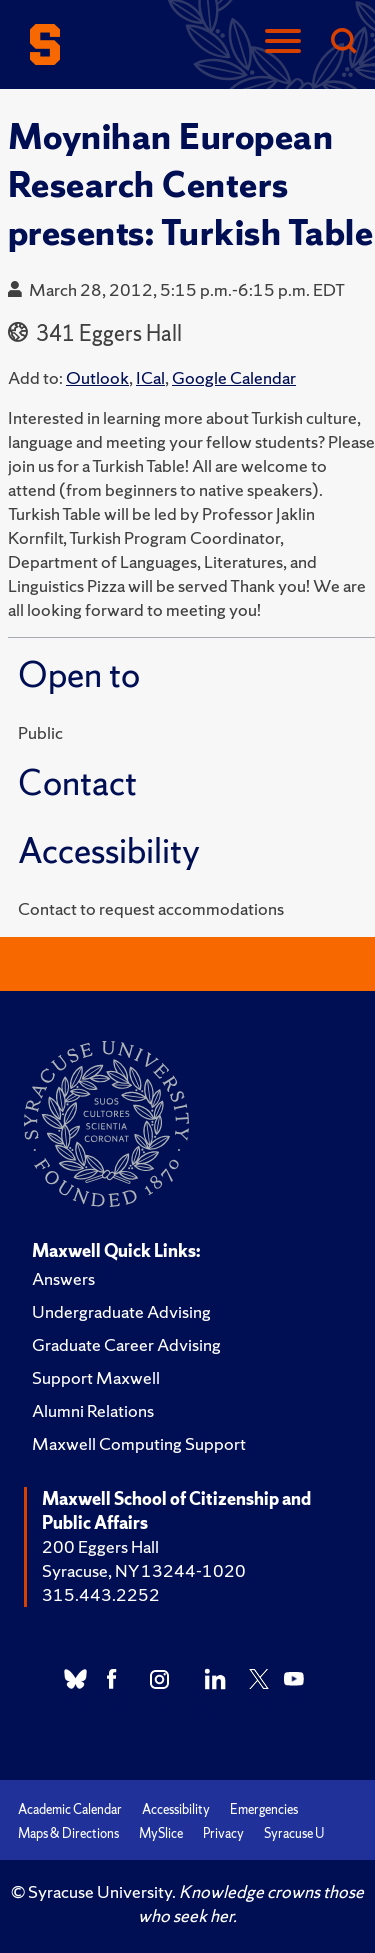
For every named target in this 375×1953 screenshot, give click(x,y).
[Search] (343, 42)
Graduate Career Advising (126, 1344)
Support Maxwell (96, 1377)
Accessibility (176, 1809)
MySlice (161, 1833)
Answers (63, 1278)
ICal (150, 377)
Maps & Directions (68, 1833)
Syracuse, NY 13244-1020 (144, 1570)
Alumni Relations (93, 1410)
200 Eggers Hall (100, 1546)
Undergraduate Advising (121, 1311)
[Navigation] (283, 42)
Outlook (97, 377)
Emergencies (264, 1809)
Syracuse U (294, 1833)
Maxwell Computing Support (139, 1443)
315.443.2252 (101, 1594)
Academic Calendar (70, 1809)
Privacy (223, 1833)
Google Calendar (234, 377)
